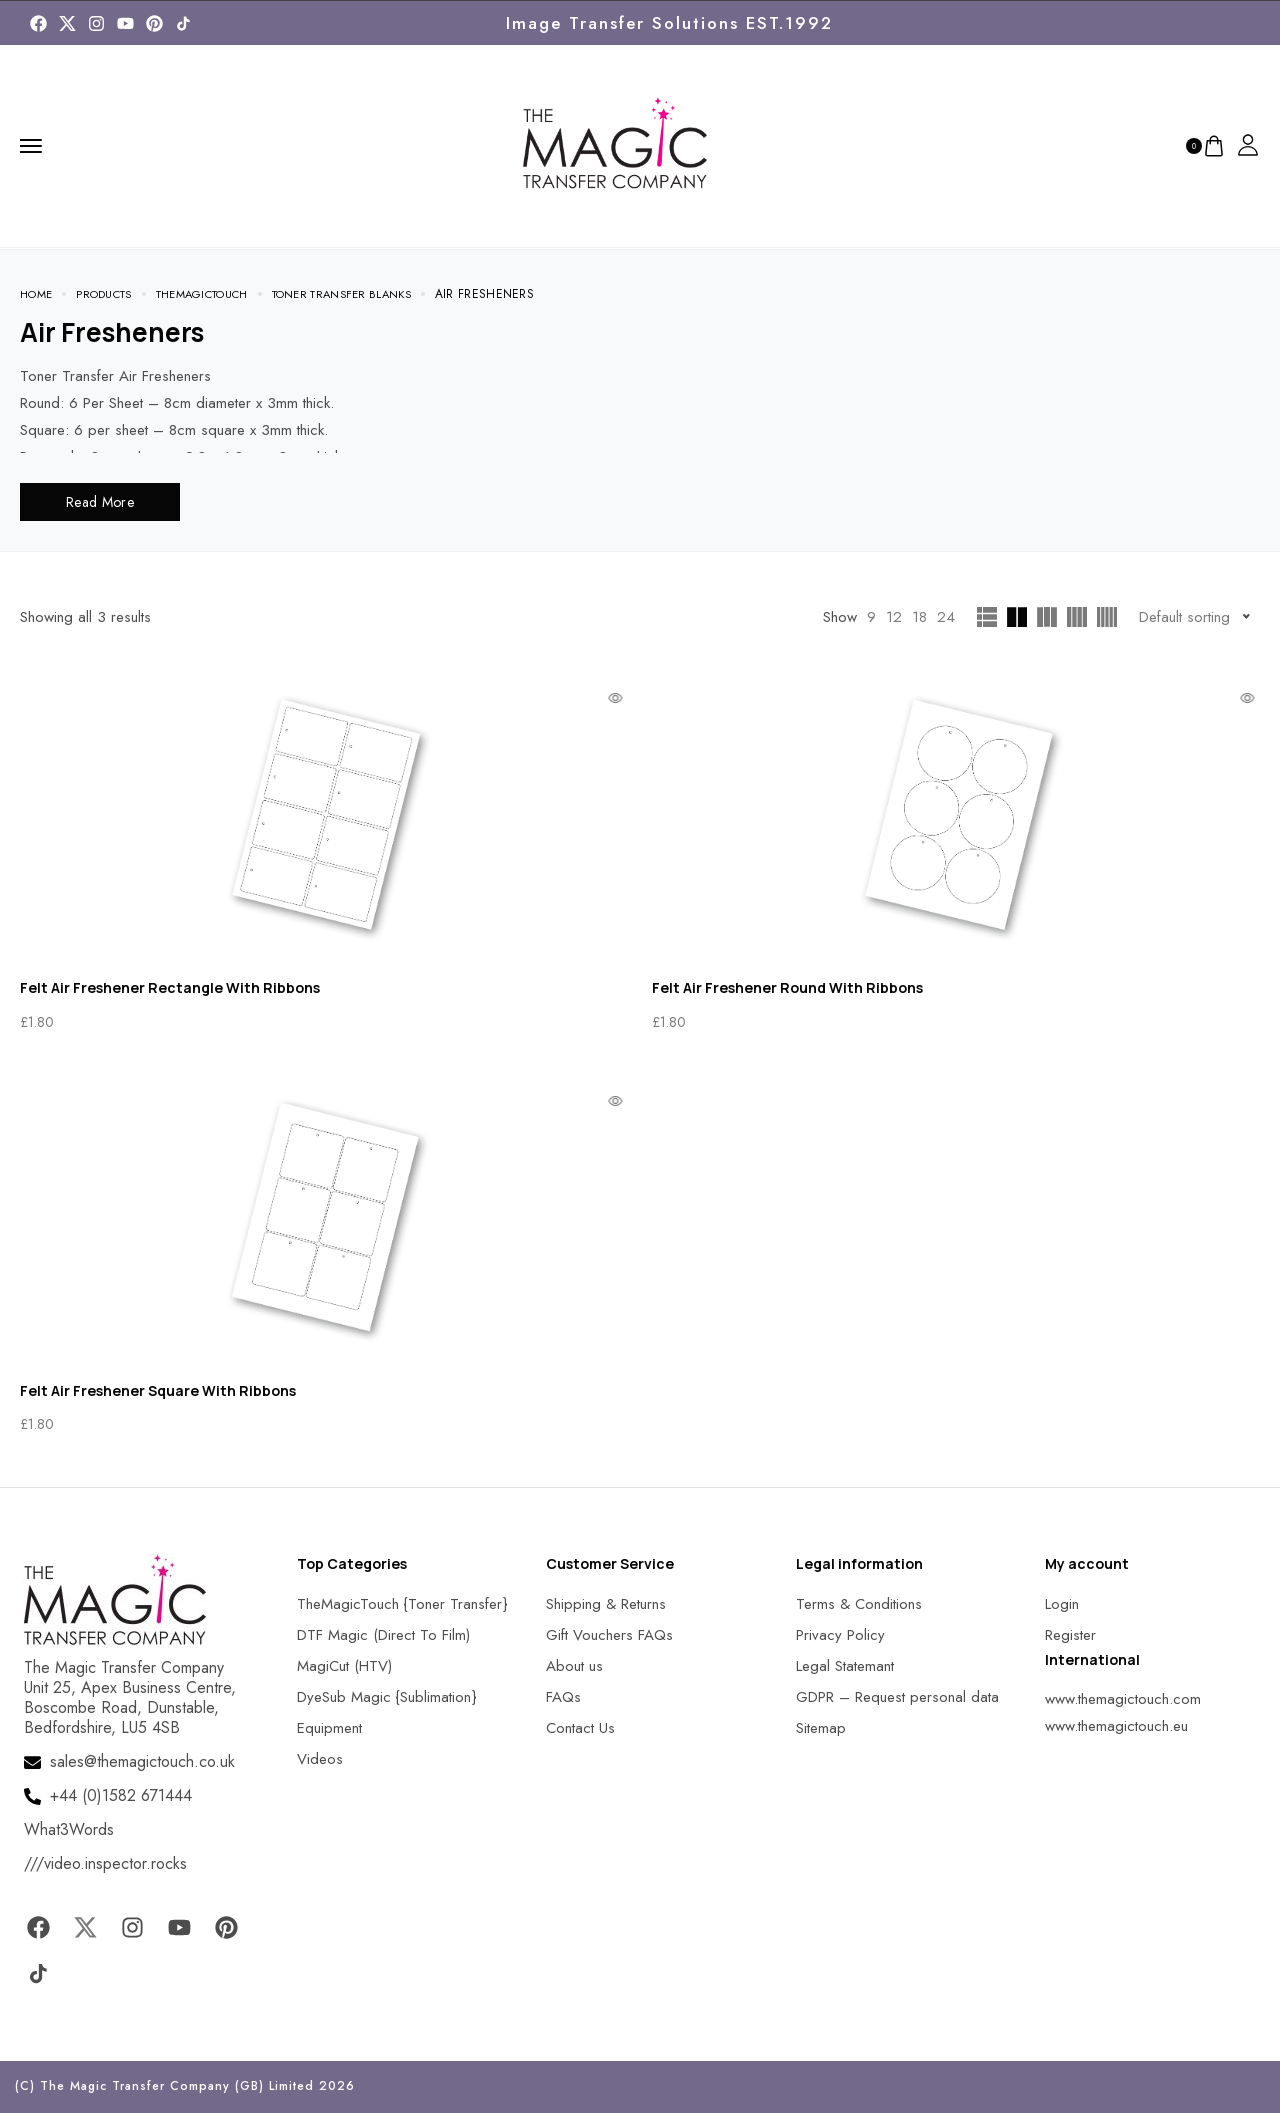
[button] (40, 2072)
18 (919, 617)
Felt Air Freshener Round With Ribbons (787, 987)
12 (894, 617)
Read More (100, 502)
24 (946, 617)
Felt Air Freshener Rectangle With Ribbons (170, 987)
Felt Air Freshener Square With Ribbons (158, 1390)
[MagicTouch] (183, 23)
